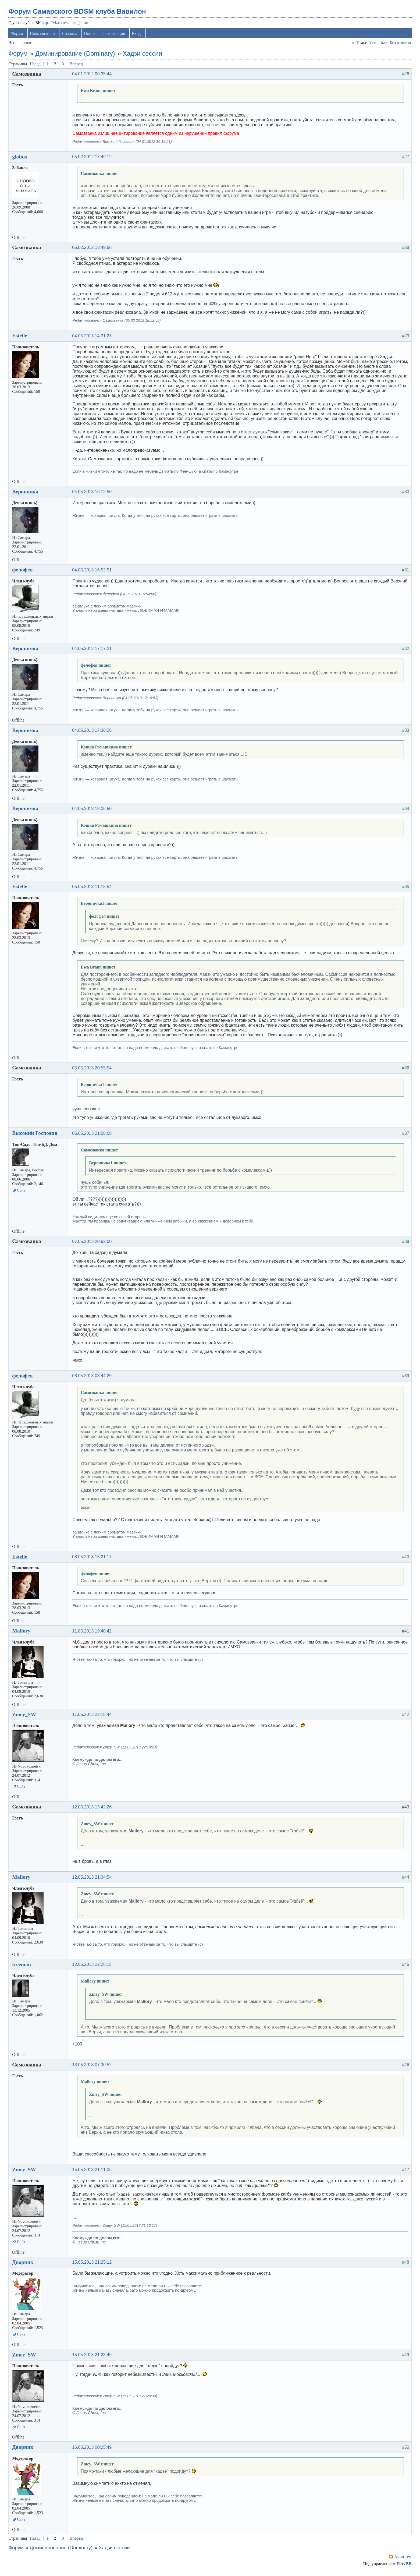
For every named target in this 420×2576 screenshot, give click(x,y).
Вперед (77, 66)
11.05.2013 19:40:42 (93, 1633)
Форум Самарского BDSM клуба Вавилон (78, 13)
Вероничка (26, 494)
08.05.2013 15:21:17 (93, 1559)
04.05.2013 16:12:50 (93, 494)
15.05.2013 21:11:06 (93, 2172)
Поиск (91, 36)
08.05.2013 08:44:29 (93, 1378)
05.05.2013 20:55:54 (93, 1070)
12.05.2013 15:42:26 (93, 1809)
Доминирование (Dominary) (76, 55)
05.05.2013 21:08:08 (93, 1135)
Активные (376, 45)
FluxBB (402, 2565)
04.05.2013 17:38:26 (93, 732)
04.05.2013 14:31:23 (93, 338)
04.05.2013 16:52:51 (93, 572)
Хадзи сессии (143, 55)
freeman (22, 1967)
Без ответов (399, 45)
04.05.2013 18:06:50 (93, 810)
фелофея (23, 572)
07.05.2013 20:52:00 (93, 1243)
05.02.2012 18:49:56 (93, 250)
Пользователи (43, 36)
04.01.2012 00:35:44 (93, 76)
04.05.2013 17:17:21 (93, 651)
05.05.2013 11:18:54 (93, 889)
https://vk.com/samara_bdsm (66, 25)
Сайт (22, 1192)
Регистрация (114, 36)
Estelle (21, 338)
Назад (36, 66)
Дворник (24, 2264)
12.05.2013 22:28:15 (93, 1966)
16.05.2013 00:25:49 (93, 2449)
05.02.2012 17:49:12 (93, 159)
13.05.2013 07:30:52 (93, 2067)
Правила (71, 36)
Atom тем (402, 2559)
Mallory (22, 1633)
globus (20, 159)
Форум (18, 36)
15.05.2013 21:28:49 (93, 2357)
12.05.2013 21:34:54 (93, 1879)
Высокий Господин (36, 1135)
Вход (137, 36)
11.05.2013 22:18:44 (93, 1717)
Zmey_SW (25, 1717)
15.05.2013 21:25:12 (93, 2264)
